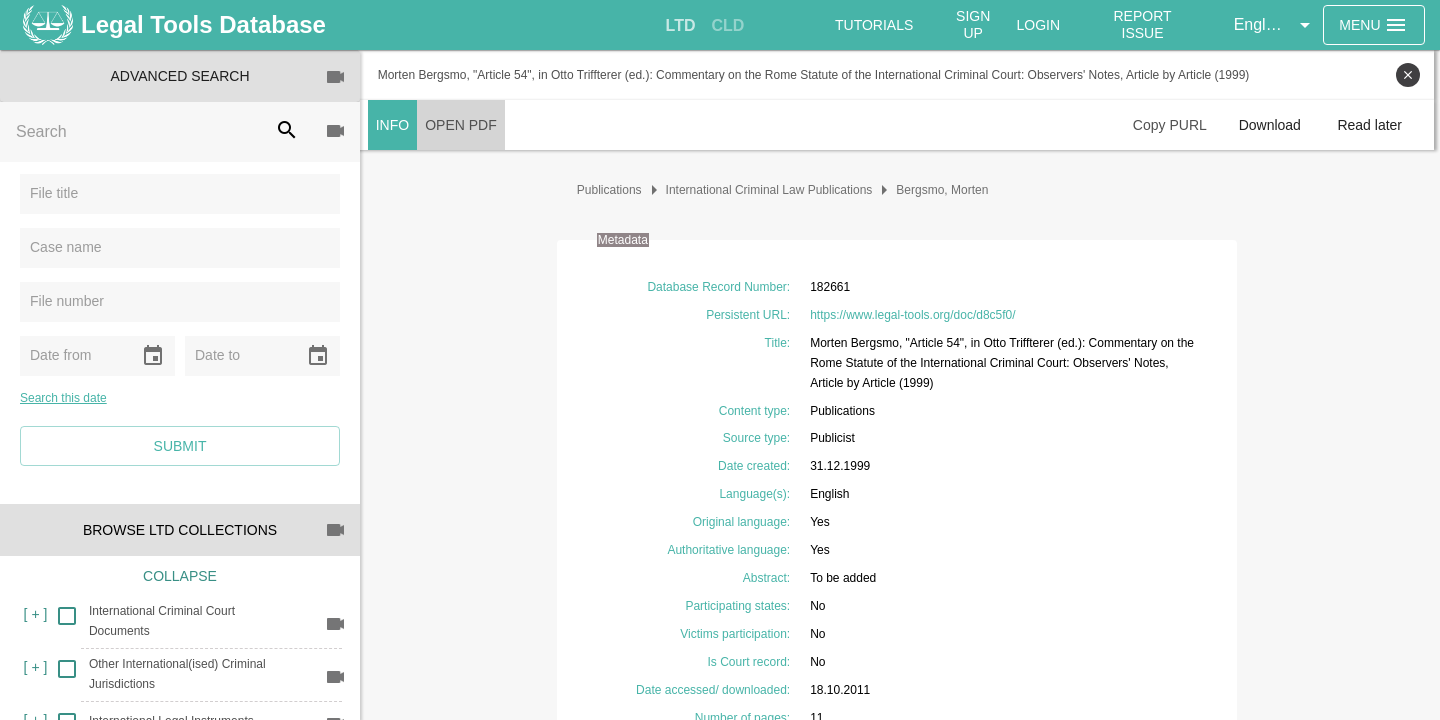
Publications (612, 190)
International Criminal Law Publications (772, 190)
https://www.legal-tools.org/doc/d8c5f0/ (915, 315)
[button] (1275, 25)
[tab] (681, 26)
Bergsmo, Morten (946, 190)
